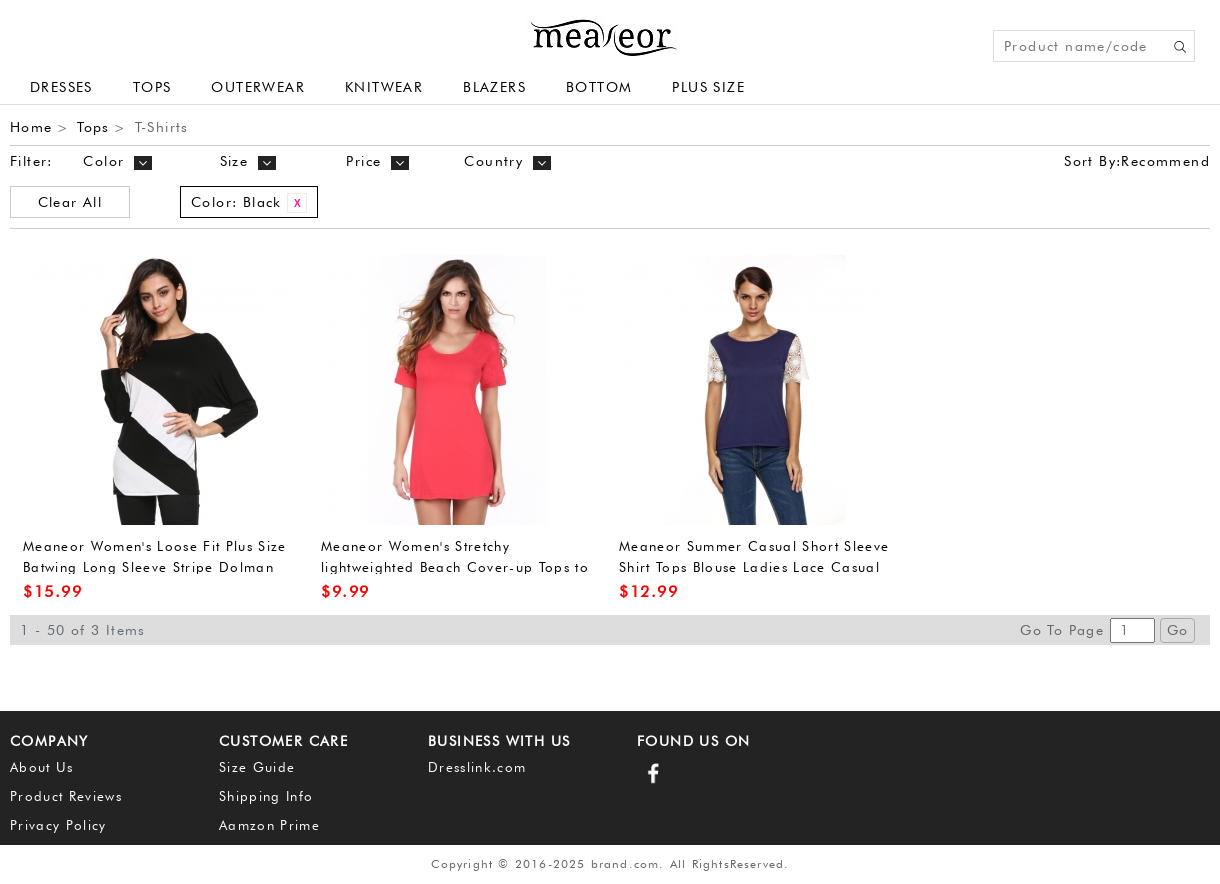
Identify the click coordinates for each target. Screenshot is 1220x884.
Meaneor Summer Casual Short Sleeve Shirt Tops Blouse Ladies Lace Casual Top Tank (754, 566)
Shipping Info (266, 796)
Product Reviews (66, 796)
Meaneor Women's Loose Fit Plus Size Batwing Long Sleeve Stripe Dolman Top (155, 566)
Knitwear (384, 87)
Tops (152, 87)
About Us (42, 767)
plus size (708, 87)
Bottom (599, 87)
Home (31, 127)
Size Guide (257, 767)
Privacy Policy (58, 825)
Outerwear (258, 87)
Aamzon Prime (269, 825)
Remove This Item (297, 203)
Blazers (494, 87)
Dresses (61, 87)
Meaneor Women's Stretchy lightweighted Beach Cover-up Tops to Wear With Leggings (455, 566)
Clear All (70, 202)
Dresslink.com (477, 767)
